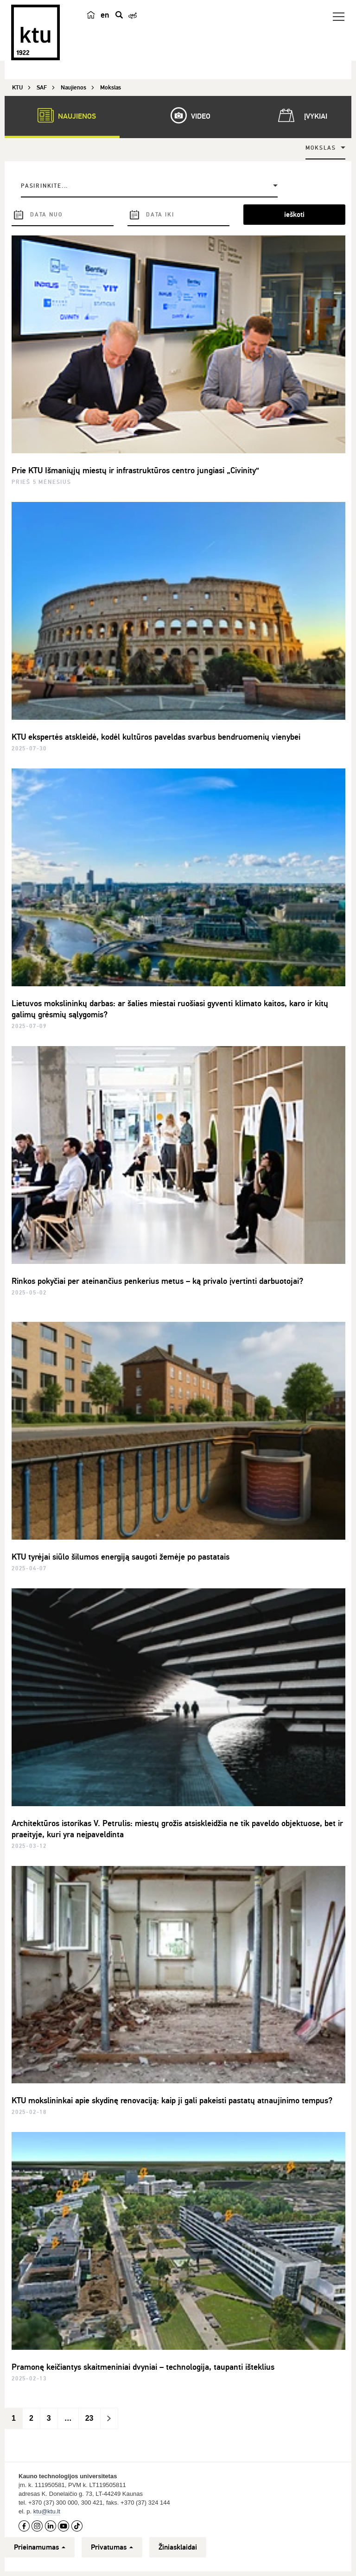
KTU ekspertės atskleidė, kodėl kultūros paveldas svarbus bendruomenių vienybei (156, 737)
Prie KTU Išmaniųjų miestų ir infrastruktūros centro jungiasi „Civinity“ (135, 470)
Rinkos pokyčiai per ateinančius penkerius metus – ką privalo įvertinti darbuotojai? (157, 1281)
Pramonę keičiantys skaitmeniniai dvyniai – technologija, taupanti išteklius (143, 2367)
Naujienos (62, 115)
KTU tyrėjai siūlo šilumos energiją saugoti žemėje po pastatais (120, 1557)
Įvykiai (301, 115)
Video (185, 115)
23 (89, 2418)
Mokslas (320, 148)
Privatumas (112, 2547)
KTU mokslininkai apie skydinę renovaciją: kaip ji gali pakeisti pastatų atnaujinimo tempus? (172, 2100)
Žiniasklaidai (178, 2547)
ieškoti (294, 214)
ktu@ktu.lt (46, 2511)
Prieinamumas (39, 2547)
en (105, 15)
